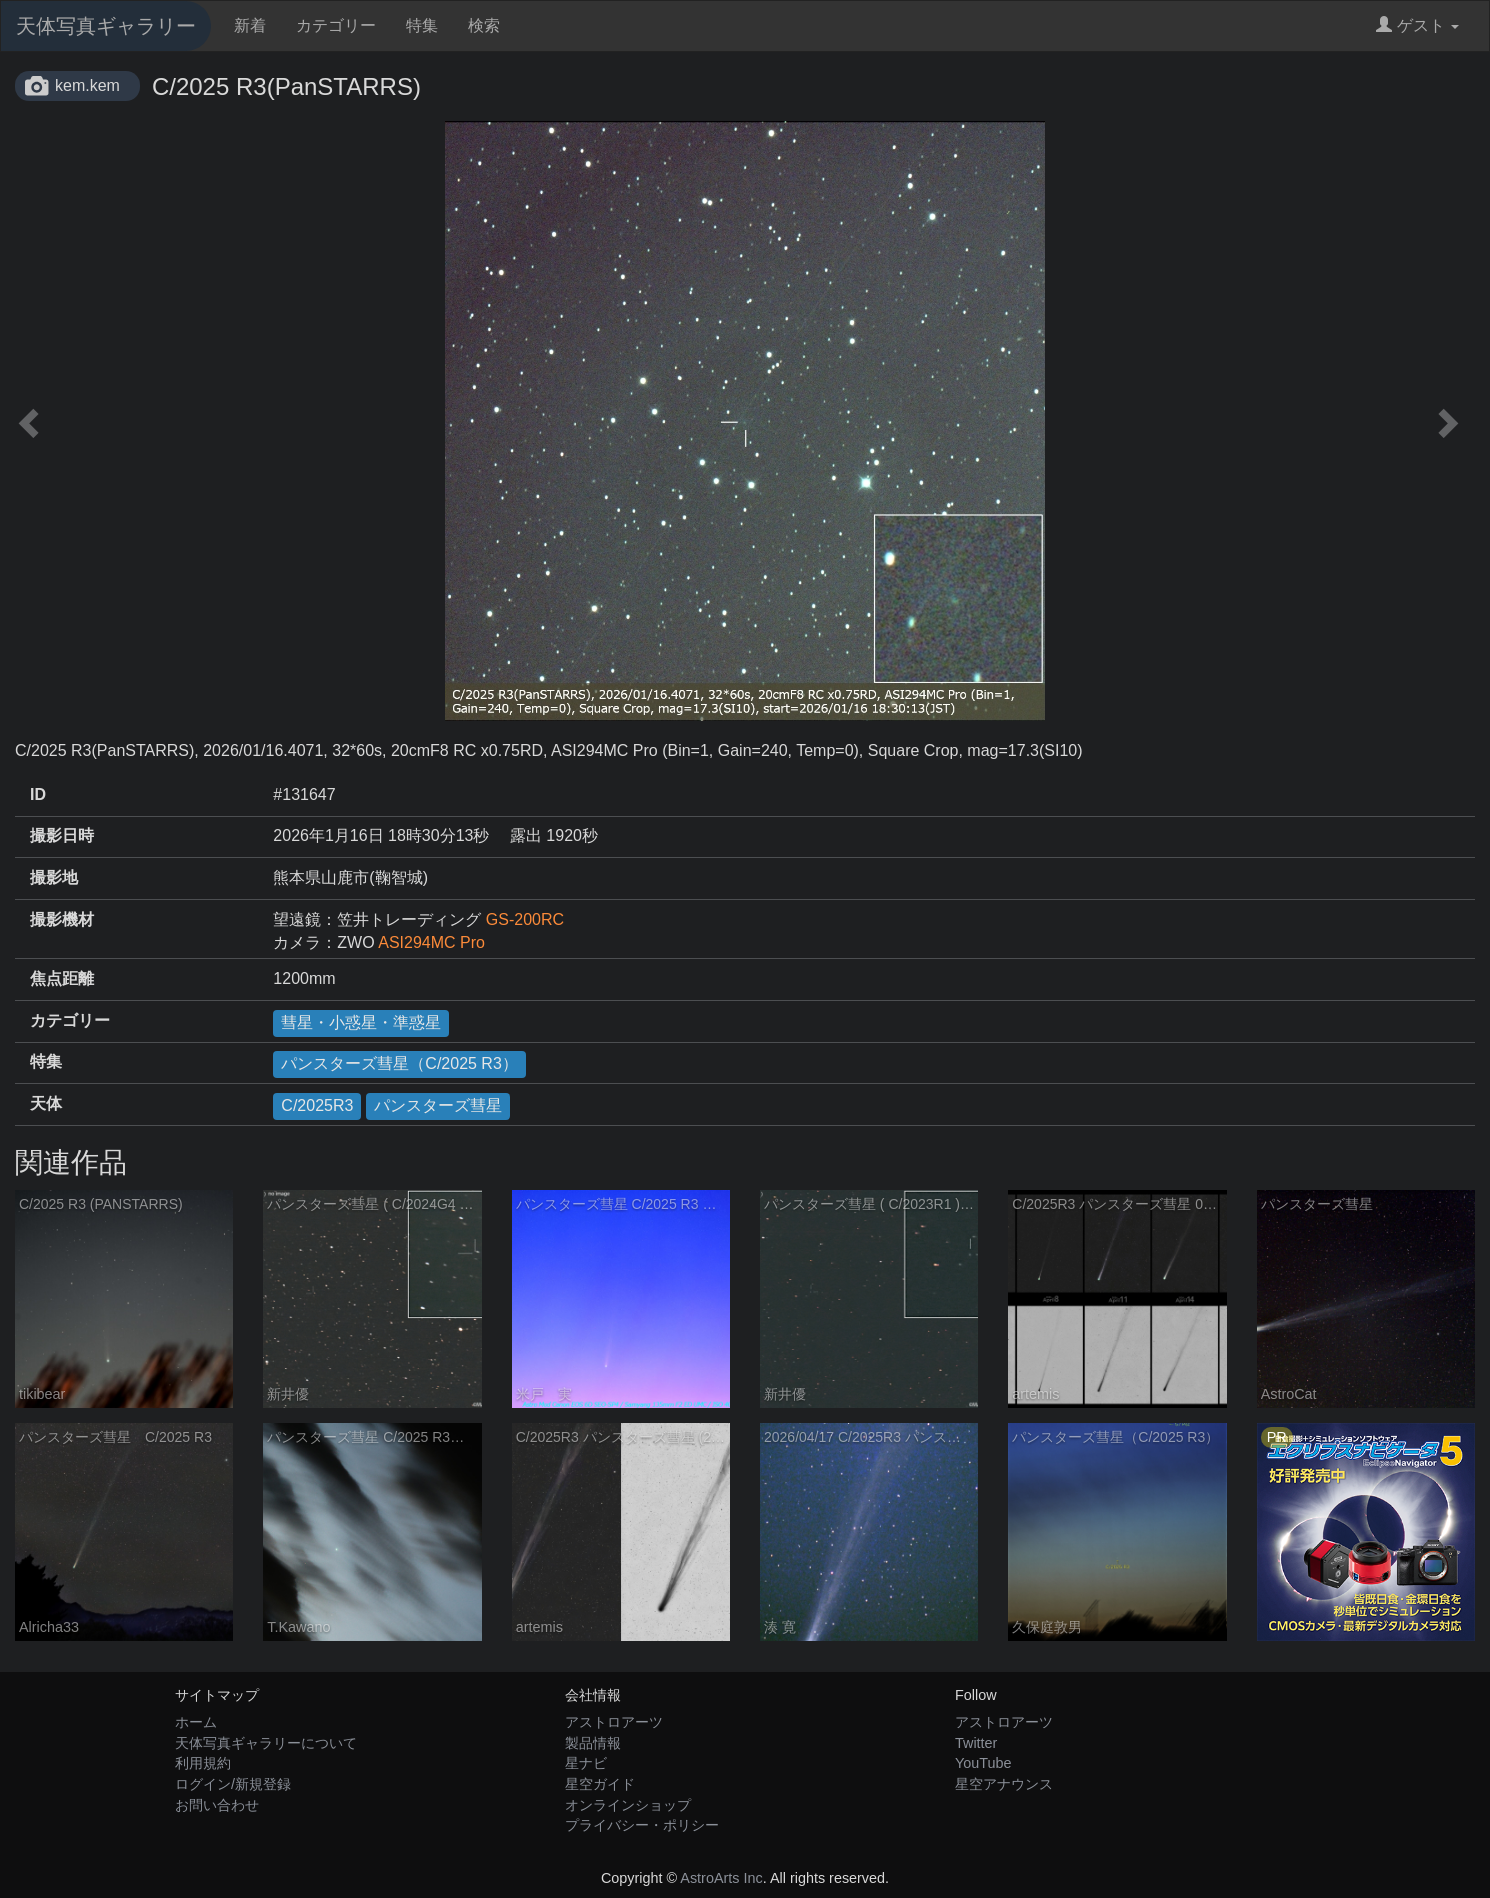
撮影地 (54, 877)
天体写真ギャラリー (106, 26)
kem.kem (87, 85)
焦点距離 (62, 978)
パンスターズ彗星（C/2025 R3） (399, 1063)
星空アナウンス (1004, 1784)
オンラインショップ (628, 1805)
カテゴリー (336, 25)
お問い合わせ (217, 1805)
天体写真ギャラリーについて (266, 1743)
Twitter (976, 1743)
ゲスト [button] (1417, 25)
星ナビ (586, 1763)
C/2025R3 (317, 1105)
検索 (484, 25)
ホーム (196, 1722)
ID (38, 794)
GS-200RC (525, 919)
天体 (46, 1103)
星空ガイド (600, 1784)
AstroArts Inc (721, 1878)
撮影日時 (62, 835)
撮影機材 (62, 919)
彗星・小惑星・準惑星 (361, 1022)
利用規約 (203, 1763)
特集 (422, 25)
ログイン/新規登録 (233, 1784)
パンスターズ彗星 (438, 1105)
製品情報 (593, 1743)
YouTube (983, 1763)
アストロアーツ (614, 1722)
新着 (250, 25)
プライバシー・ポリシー (642, 1825)
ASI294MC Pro (431, 942)
